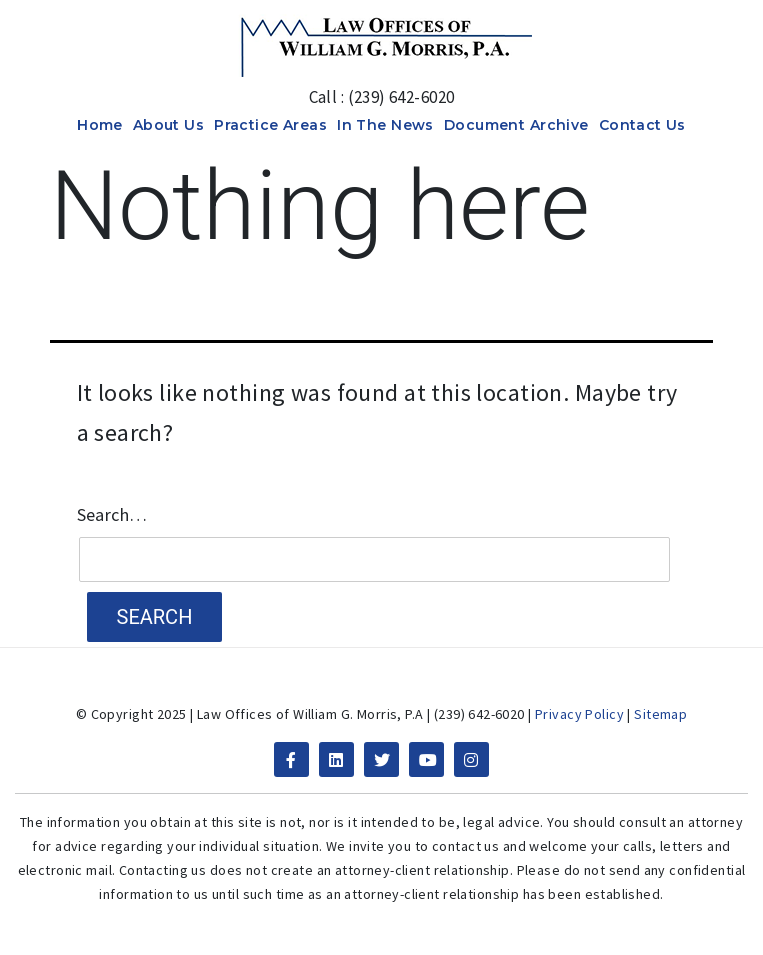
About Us (168, 125)
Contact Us (642, 125)
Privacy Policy (579, 714)
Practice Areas (270, 125)
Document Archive (516, 125)
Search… (112, 515)
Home (100, 125)
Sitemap (660, 714)
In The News (385, 125)
